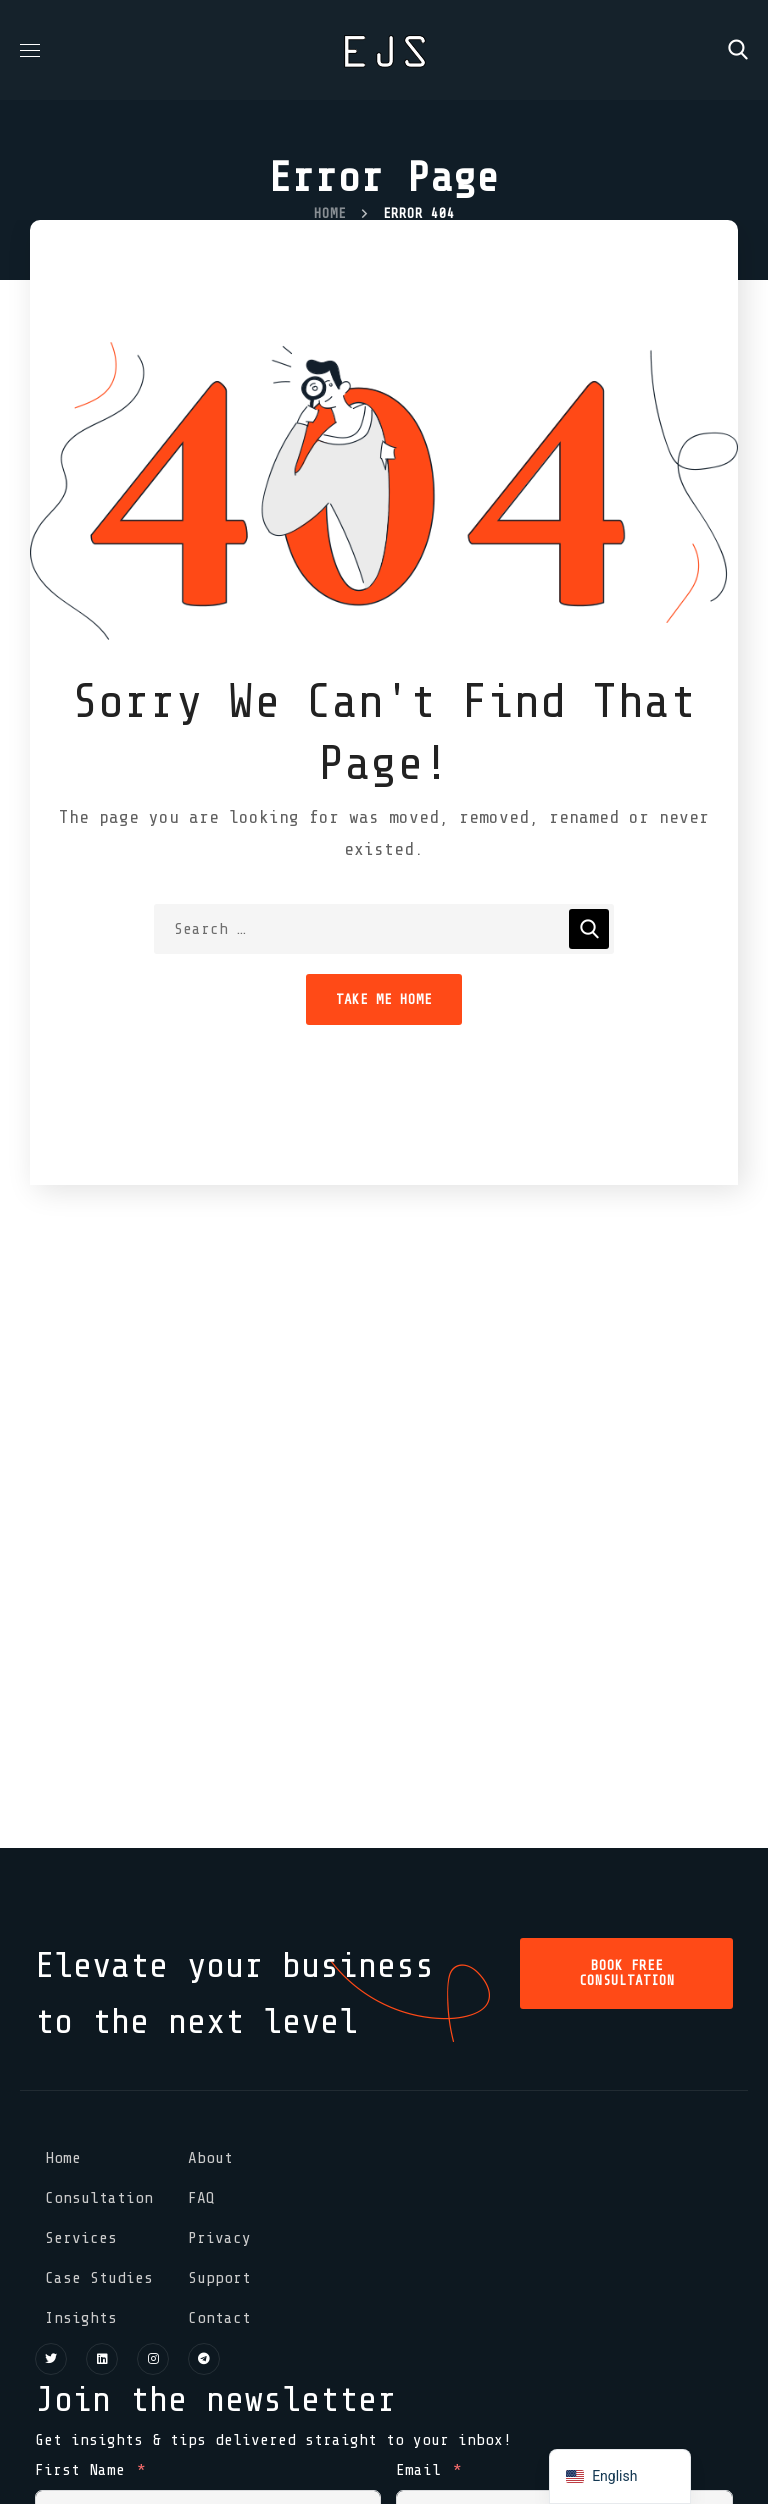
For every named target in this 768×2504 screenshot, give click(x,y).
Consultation (99, 2198)
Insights (81, 2318)
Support (219, 2278)
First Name (80, 2470)
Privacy (219, 2238)
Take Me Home (384, 999)
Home (330, 213)
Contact (219, 2318)
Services (81, 2238)
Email (418, 2470)
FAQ (201, 2198)
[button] (738, 50)
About (210, 2158)
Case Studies (99, 2278)
